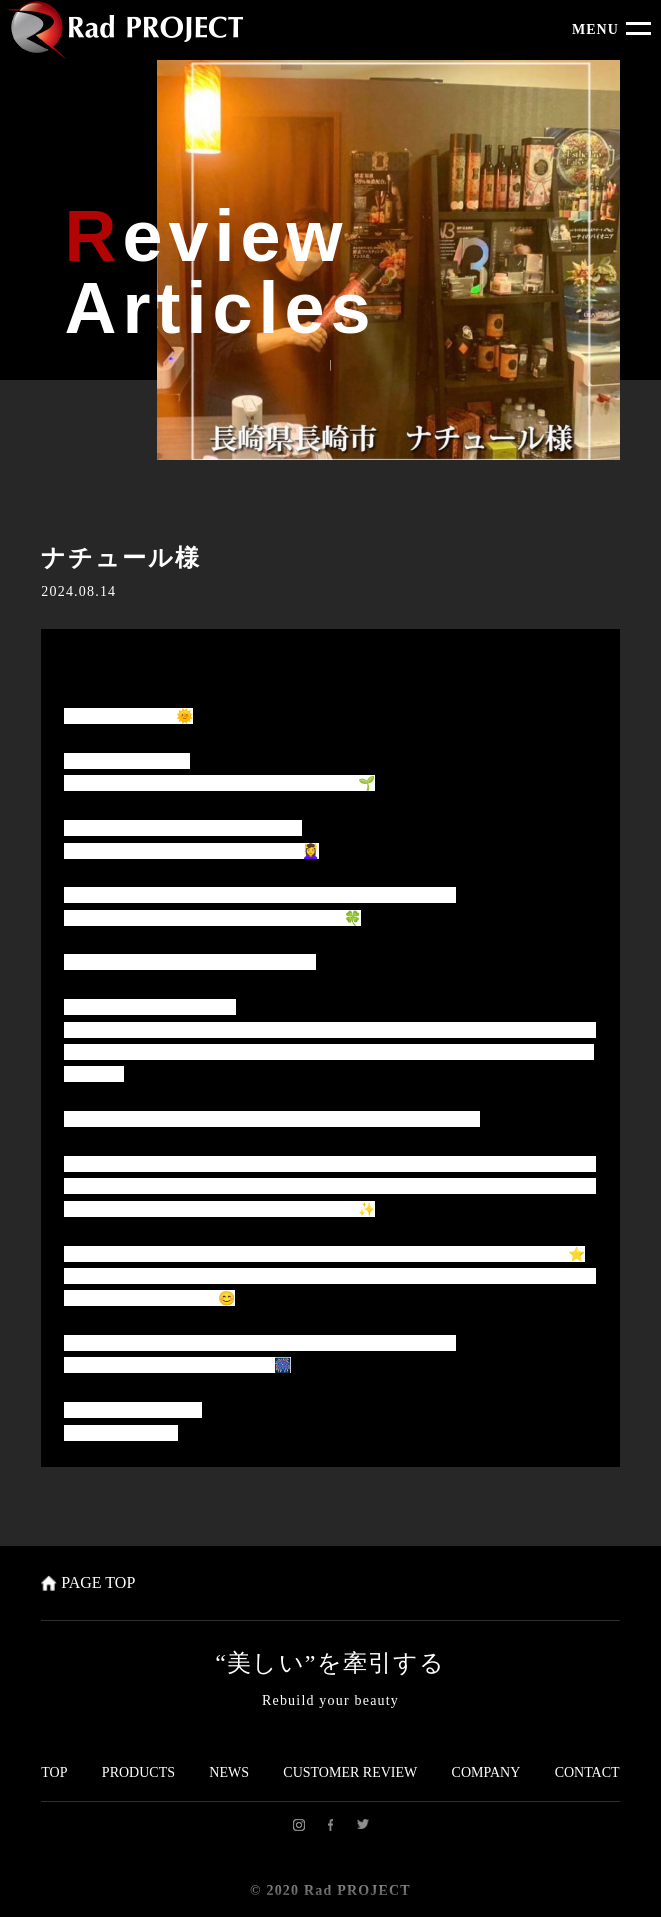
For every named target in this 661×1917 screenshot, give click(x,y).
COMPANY (486, 1772)
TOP (54, 1772)
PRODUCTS (138, 1772)
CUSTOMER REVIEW (350, 1772)
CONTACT (587, 1772)
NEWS (229, 1772)
